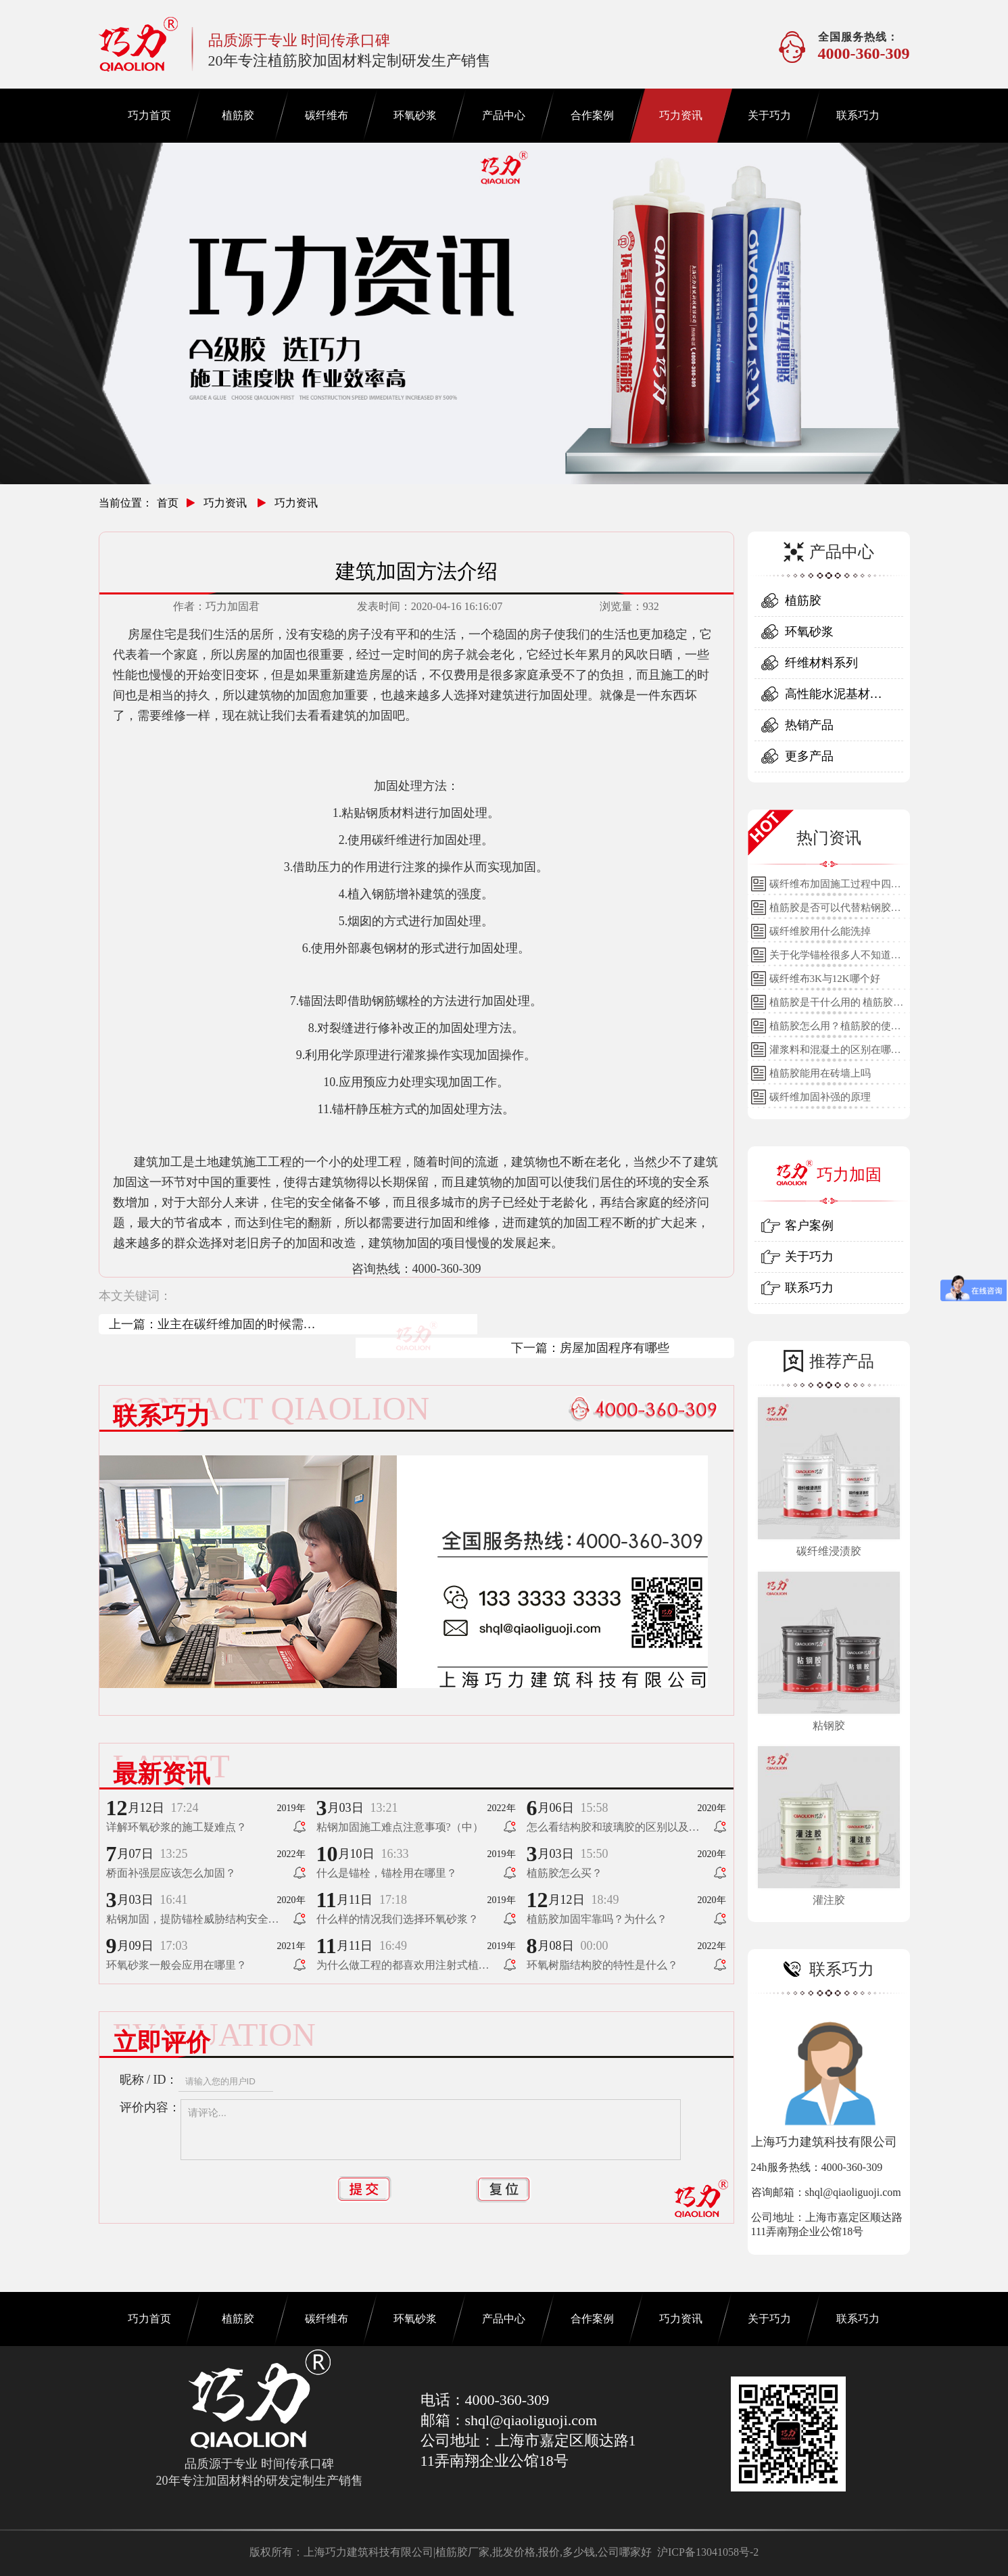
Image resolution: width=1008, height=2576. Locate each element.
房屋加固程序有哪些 (614, 1348)
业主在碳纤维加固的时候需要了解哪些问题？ (237, 1325)
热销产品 (809, 725)
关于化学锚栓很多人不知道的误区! (835, 958)
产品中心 (503, 115)
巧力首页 (149, 115)
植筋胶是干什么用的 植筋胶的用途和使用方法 (836, 1005)
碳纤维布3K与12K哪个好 (824, 978)
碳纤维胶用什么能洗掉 (820, 931)
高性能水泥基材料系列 (833, 698)
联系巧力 (858, 115)
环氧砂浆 (415, 115)
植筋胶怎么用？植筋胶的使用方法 (835, 1029)
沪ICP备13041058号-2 (708, 2552)
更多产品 (809, 756)
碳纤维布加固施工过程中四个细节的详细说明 (835, 887)
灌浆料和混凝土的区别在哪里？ (830, 1053)
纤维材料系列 (821, 663)
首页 (167, 503)
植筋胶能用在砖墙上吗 (820, 1073)
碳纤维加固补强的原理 (820, 1097)
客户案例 (809, 1225)
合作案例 (592, 115)
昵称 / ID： (149, 2079)
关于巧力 (769, 115)
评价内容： (150, 2107)
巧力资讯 (680, 115)
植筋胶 (238, 115)
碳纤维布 (326, 115)
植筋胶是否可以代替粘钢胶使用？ (835, 911)
